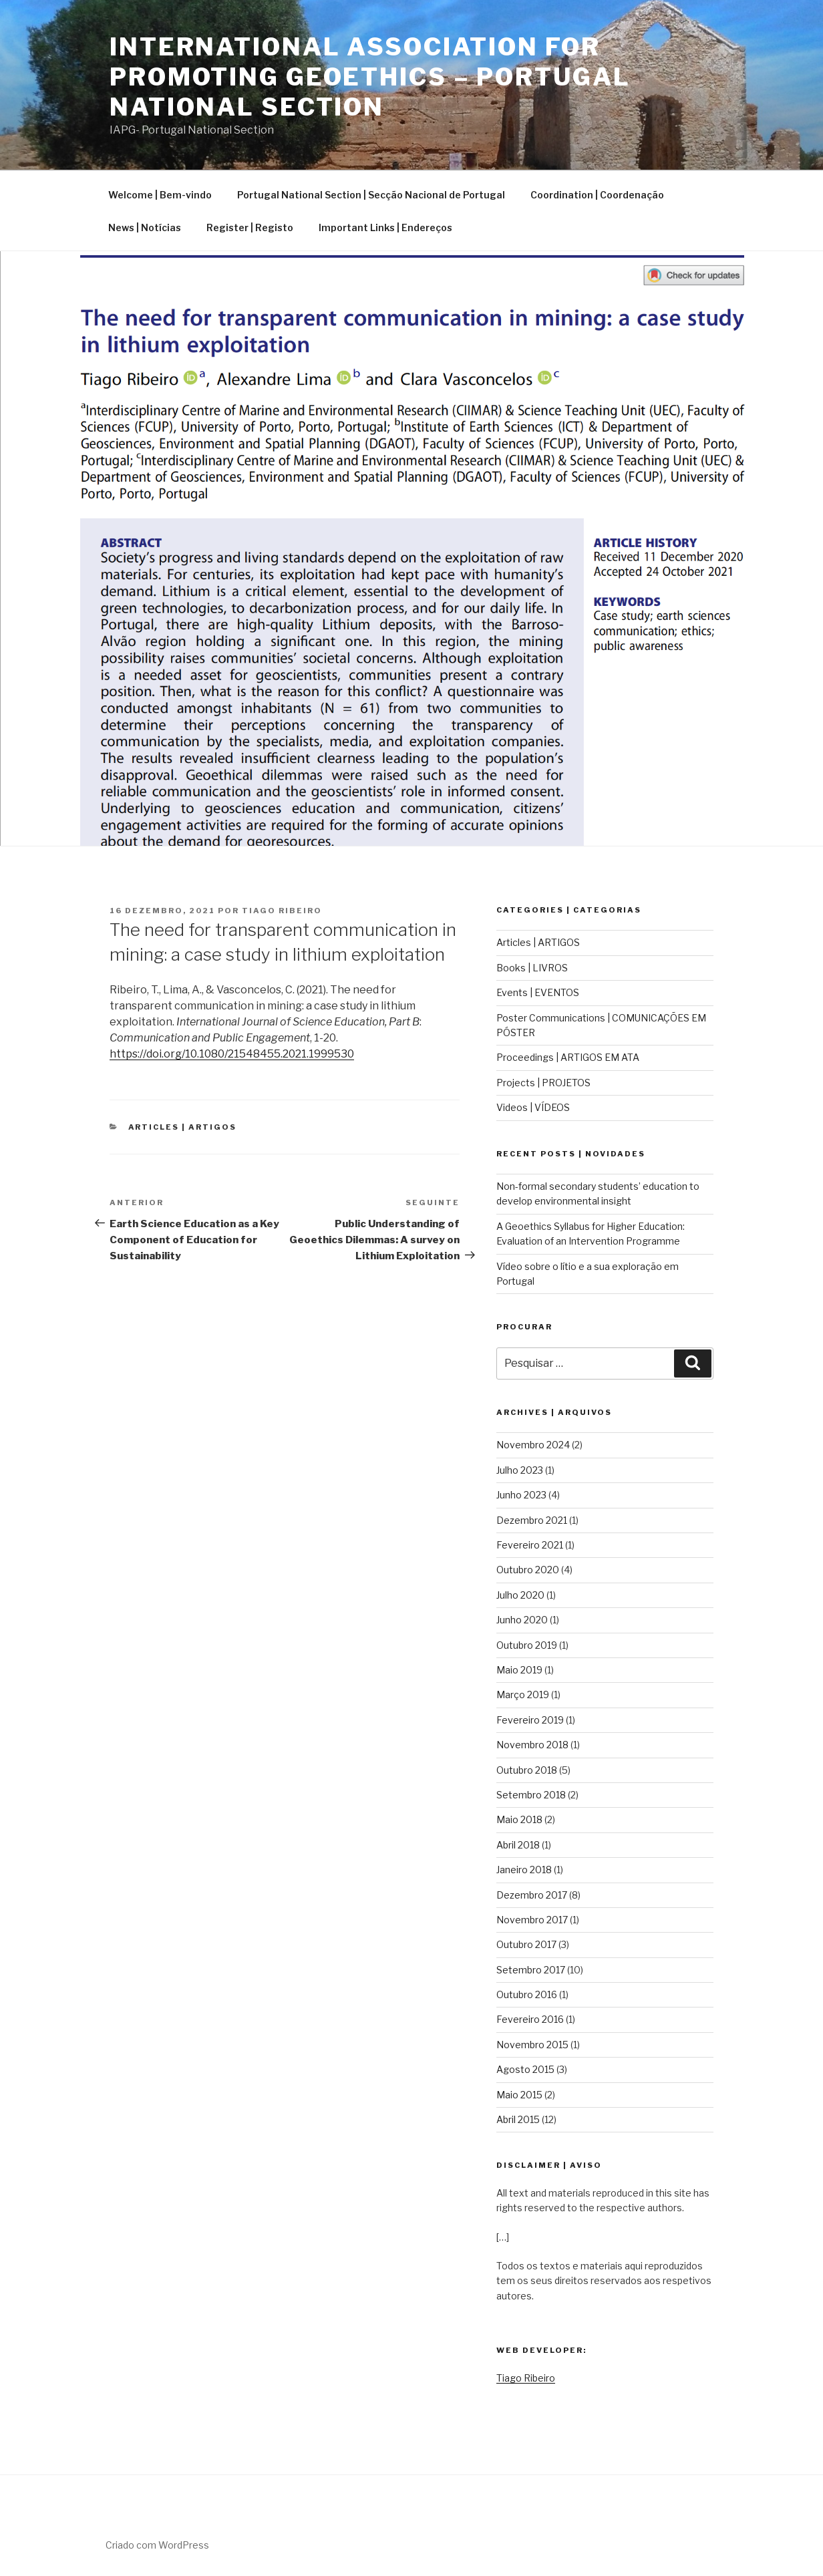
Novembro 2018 (532, 1744)
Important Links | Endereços (385, 227)
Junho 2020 (522, 1619)
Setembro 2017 (530, 1969)
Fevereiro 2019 (530, 1720)
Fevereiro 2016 (530, 2019)
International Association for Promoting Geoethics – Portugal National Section (370, 77)
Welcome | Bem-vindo (160, 194)
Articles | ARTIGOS (182, 1127)
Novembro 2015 (532, 2044)
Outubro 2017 (526, 1944)
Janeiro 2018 (524, 1869)
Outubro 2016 (526, 1994)
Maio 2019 (519, 1669)
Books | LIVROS (532, 967)
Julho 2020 (520, 1595)
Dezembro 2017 (531, 1895)
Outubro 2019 (526, 1645)
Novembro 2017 (532, 1919)
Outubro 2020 (527, 1569)
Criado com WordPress (157, 2545)
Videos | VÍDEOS (533, 1107)
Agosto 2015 (525, 2069)
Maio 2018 (519, 1819)
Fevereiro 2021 (529, 1545)
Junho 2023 (521, 1494)
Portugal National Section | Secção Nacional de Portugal (371, 194)
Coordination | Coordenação (597, 194)
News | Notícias (144, 227)
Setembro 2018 (531, 1794)
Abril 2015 (518, 2119)
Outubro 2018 (526, 1770)
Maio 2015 (519, 2094)
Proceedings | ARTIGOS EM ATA (567, 1057)
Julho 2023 (519, 1470)
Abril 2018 (518, 1844)
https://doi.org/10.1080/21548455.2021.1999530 (232, 1054)
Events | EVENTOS (537, 992)
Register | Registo (249, 227)
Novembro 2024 (533, 1444)
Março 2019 (522, 1694)
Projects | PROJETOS (543, 1082)
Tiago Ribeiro (282, 910)
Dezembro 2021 (531, 1520)
